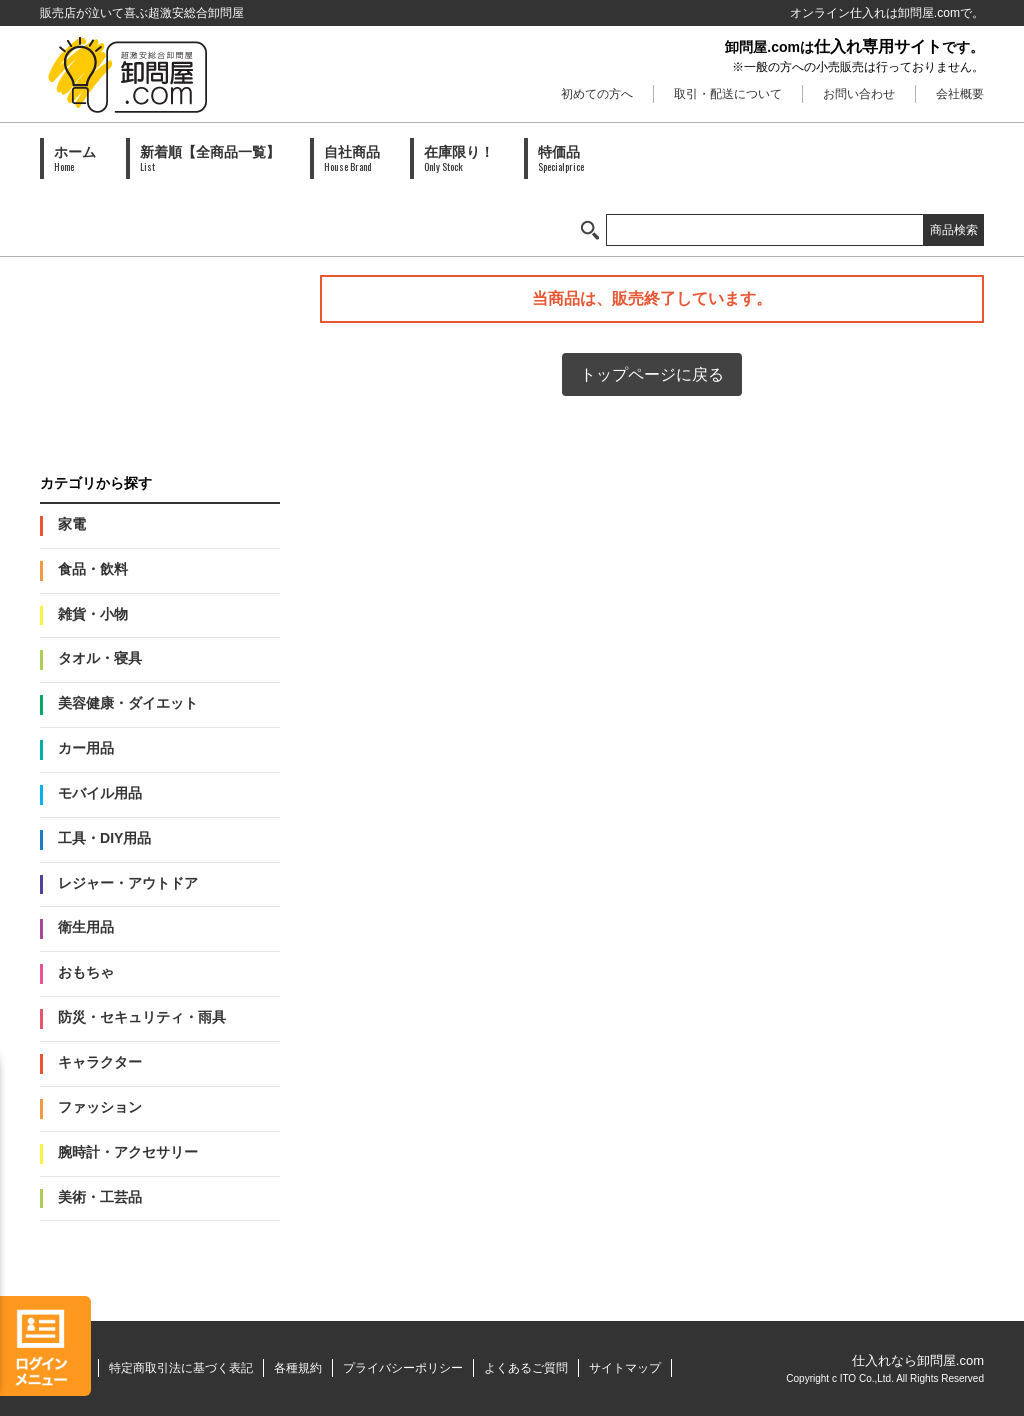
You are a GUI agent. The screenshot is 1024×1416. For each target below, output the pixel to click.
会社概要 (960, 94)
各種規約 (298, 1368)
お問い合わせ (859, 94)
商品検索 (954, 230)
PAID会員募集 (160, 355)
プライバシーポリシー (403, 1368)
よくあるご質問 (526, 1368)
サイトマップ (625, 1368)
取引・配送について (728, 94)
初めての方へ (597, 94)
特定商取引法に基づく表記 (181, 1368)
